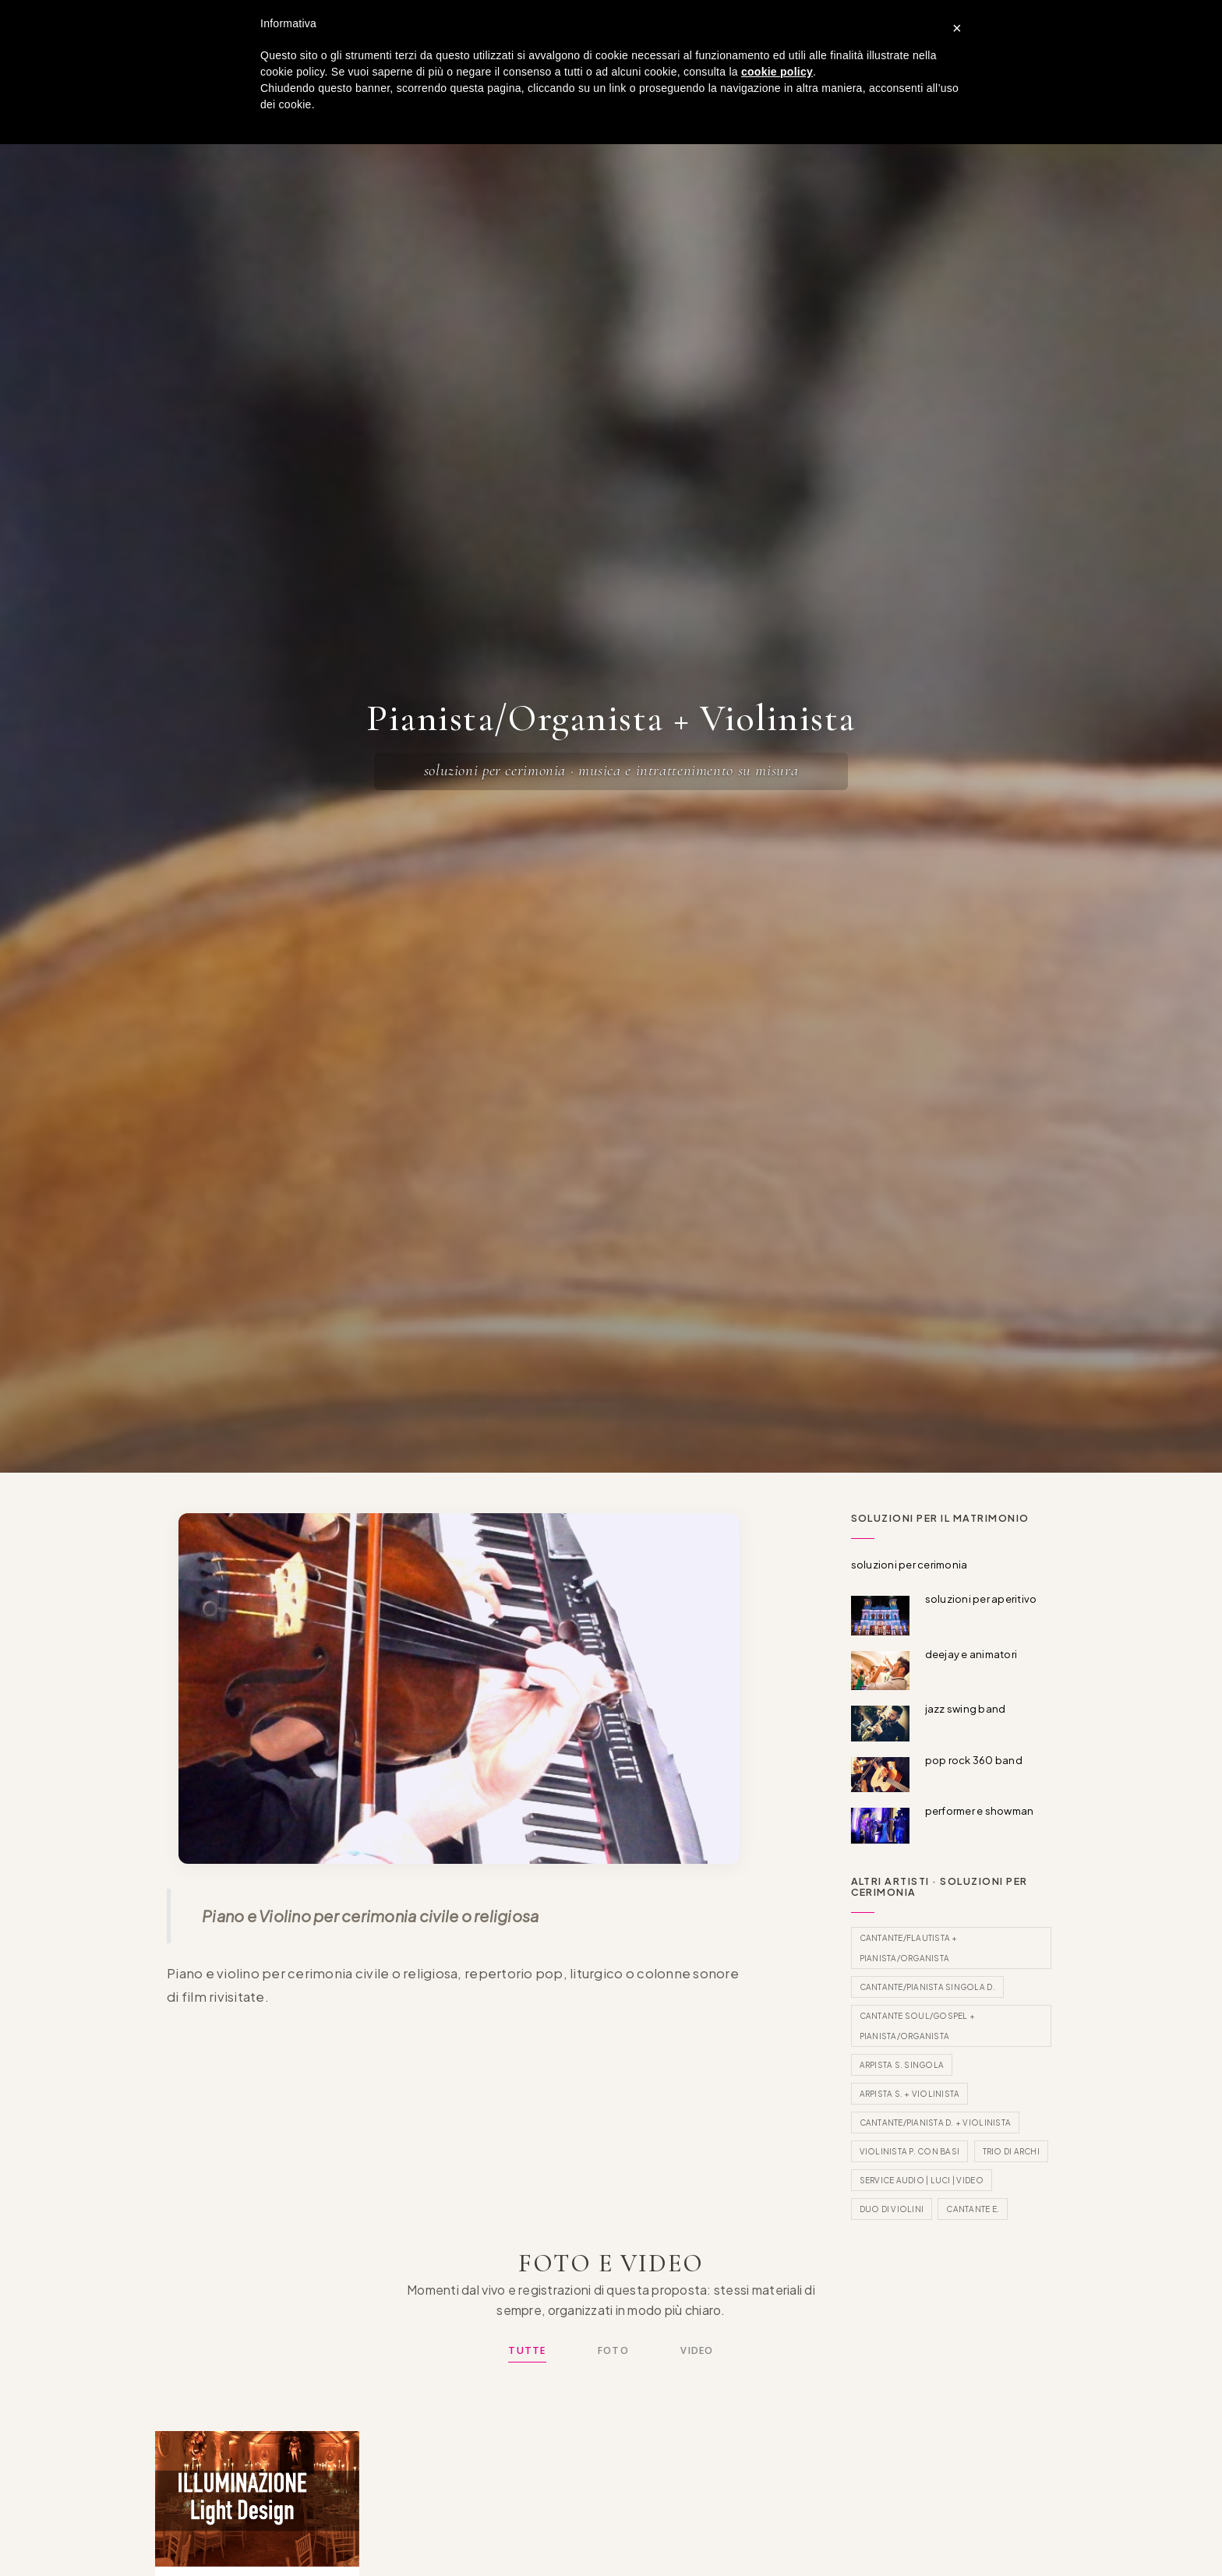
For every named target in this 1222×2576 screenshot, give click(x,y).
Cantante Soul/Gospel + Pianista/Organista (918, 2026)
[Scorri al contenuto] (611, 1428)
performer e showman (979, 1811)
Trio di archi (1011, 2151)
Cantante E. (972, 2209)
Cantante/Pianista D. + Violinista (936, 2122)
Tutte (527, 2350)
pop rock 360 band (973, 1760)
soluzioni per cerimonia (909, 1564)
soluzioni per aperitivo (981, 1599)
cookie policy (777, 71)
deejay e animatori (971, 1654)
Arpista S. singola (902, 2065)
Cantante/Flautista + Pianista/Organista (909, 1948)
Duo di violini (892, 2209)
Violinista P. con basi (910, 2151)
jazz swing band (965, 1709)
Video (696, 2350)
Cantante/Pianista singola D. (927, 1987)
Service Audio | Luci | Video (922, 2180)
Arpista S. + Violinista (910, 2093)
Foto (613, 2350)
